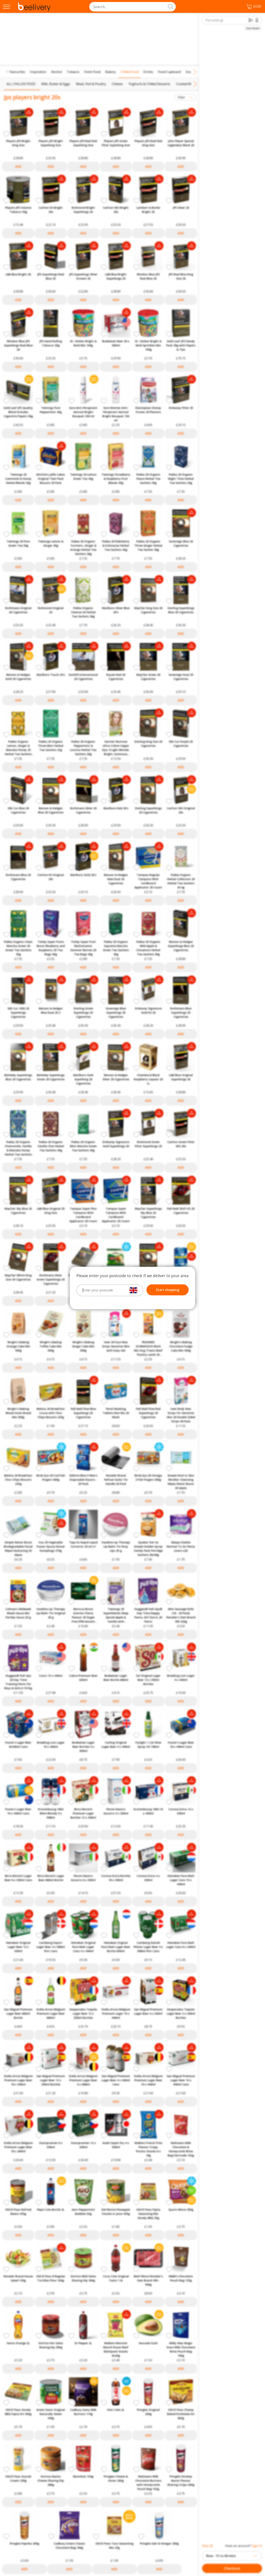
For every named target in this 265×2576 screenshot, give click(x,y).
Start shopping (167, 1290)
